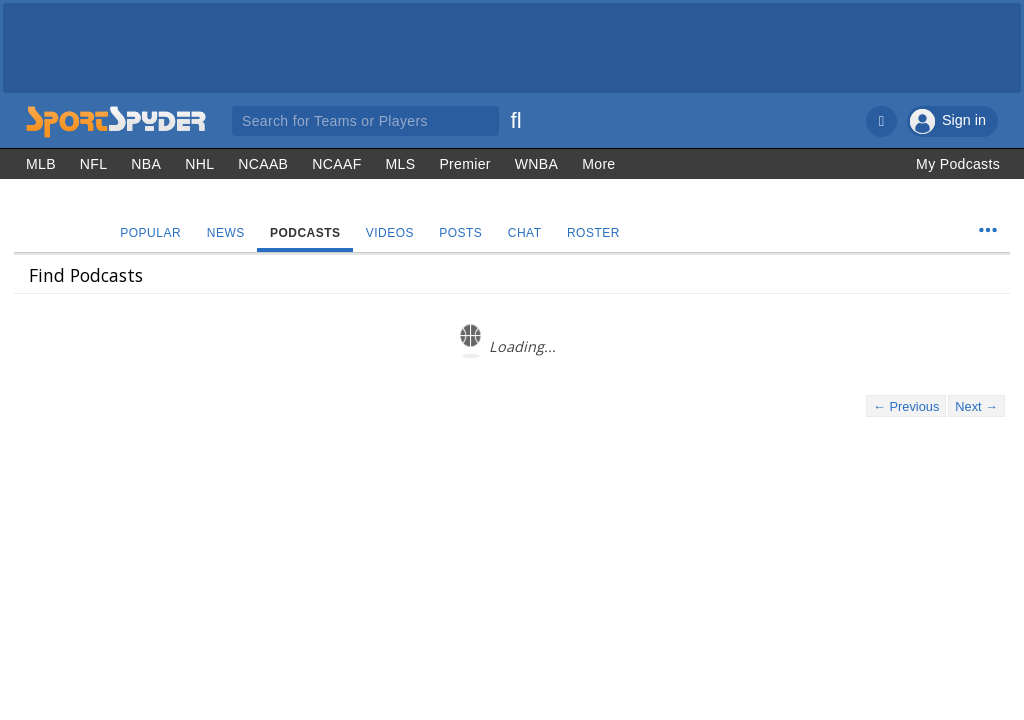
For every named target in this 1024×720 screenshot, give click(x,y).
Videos (393, 233)
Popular (151, 233)
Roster (599, 233)
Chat (530, 233)
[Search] (516, 118)
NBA (146, 164)
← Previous (906, 406)
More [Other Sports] (598, 164)
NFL (94, 164)
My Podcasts (958, 164)
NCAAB (263, 164)
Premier (464, 164)
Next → (976, 406)
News (227, 233)
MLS (401, 164)
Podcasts (307, 233)
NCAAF (336, 164)
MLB (41, 164)
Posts (464, 233)
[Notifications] (881, 121)
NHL (199, 164)
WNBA (536, 164)
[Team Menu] (988, 230)
